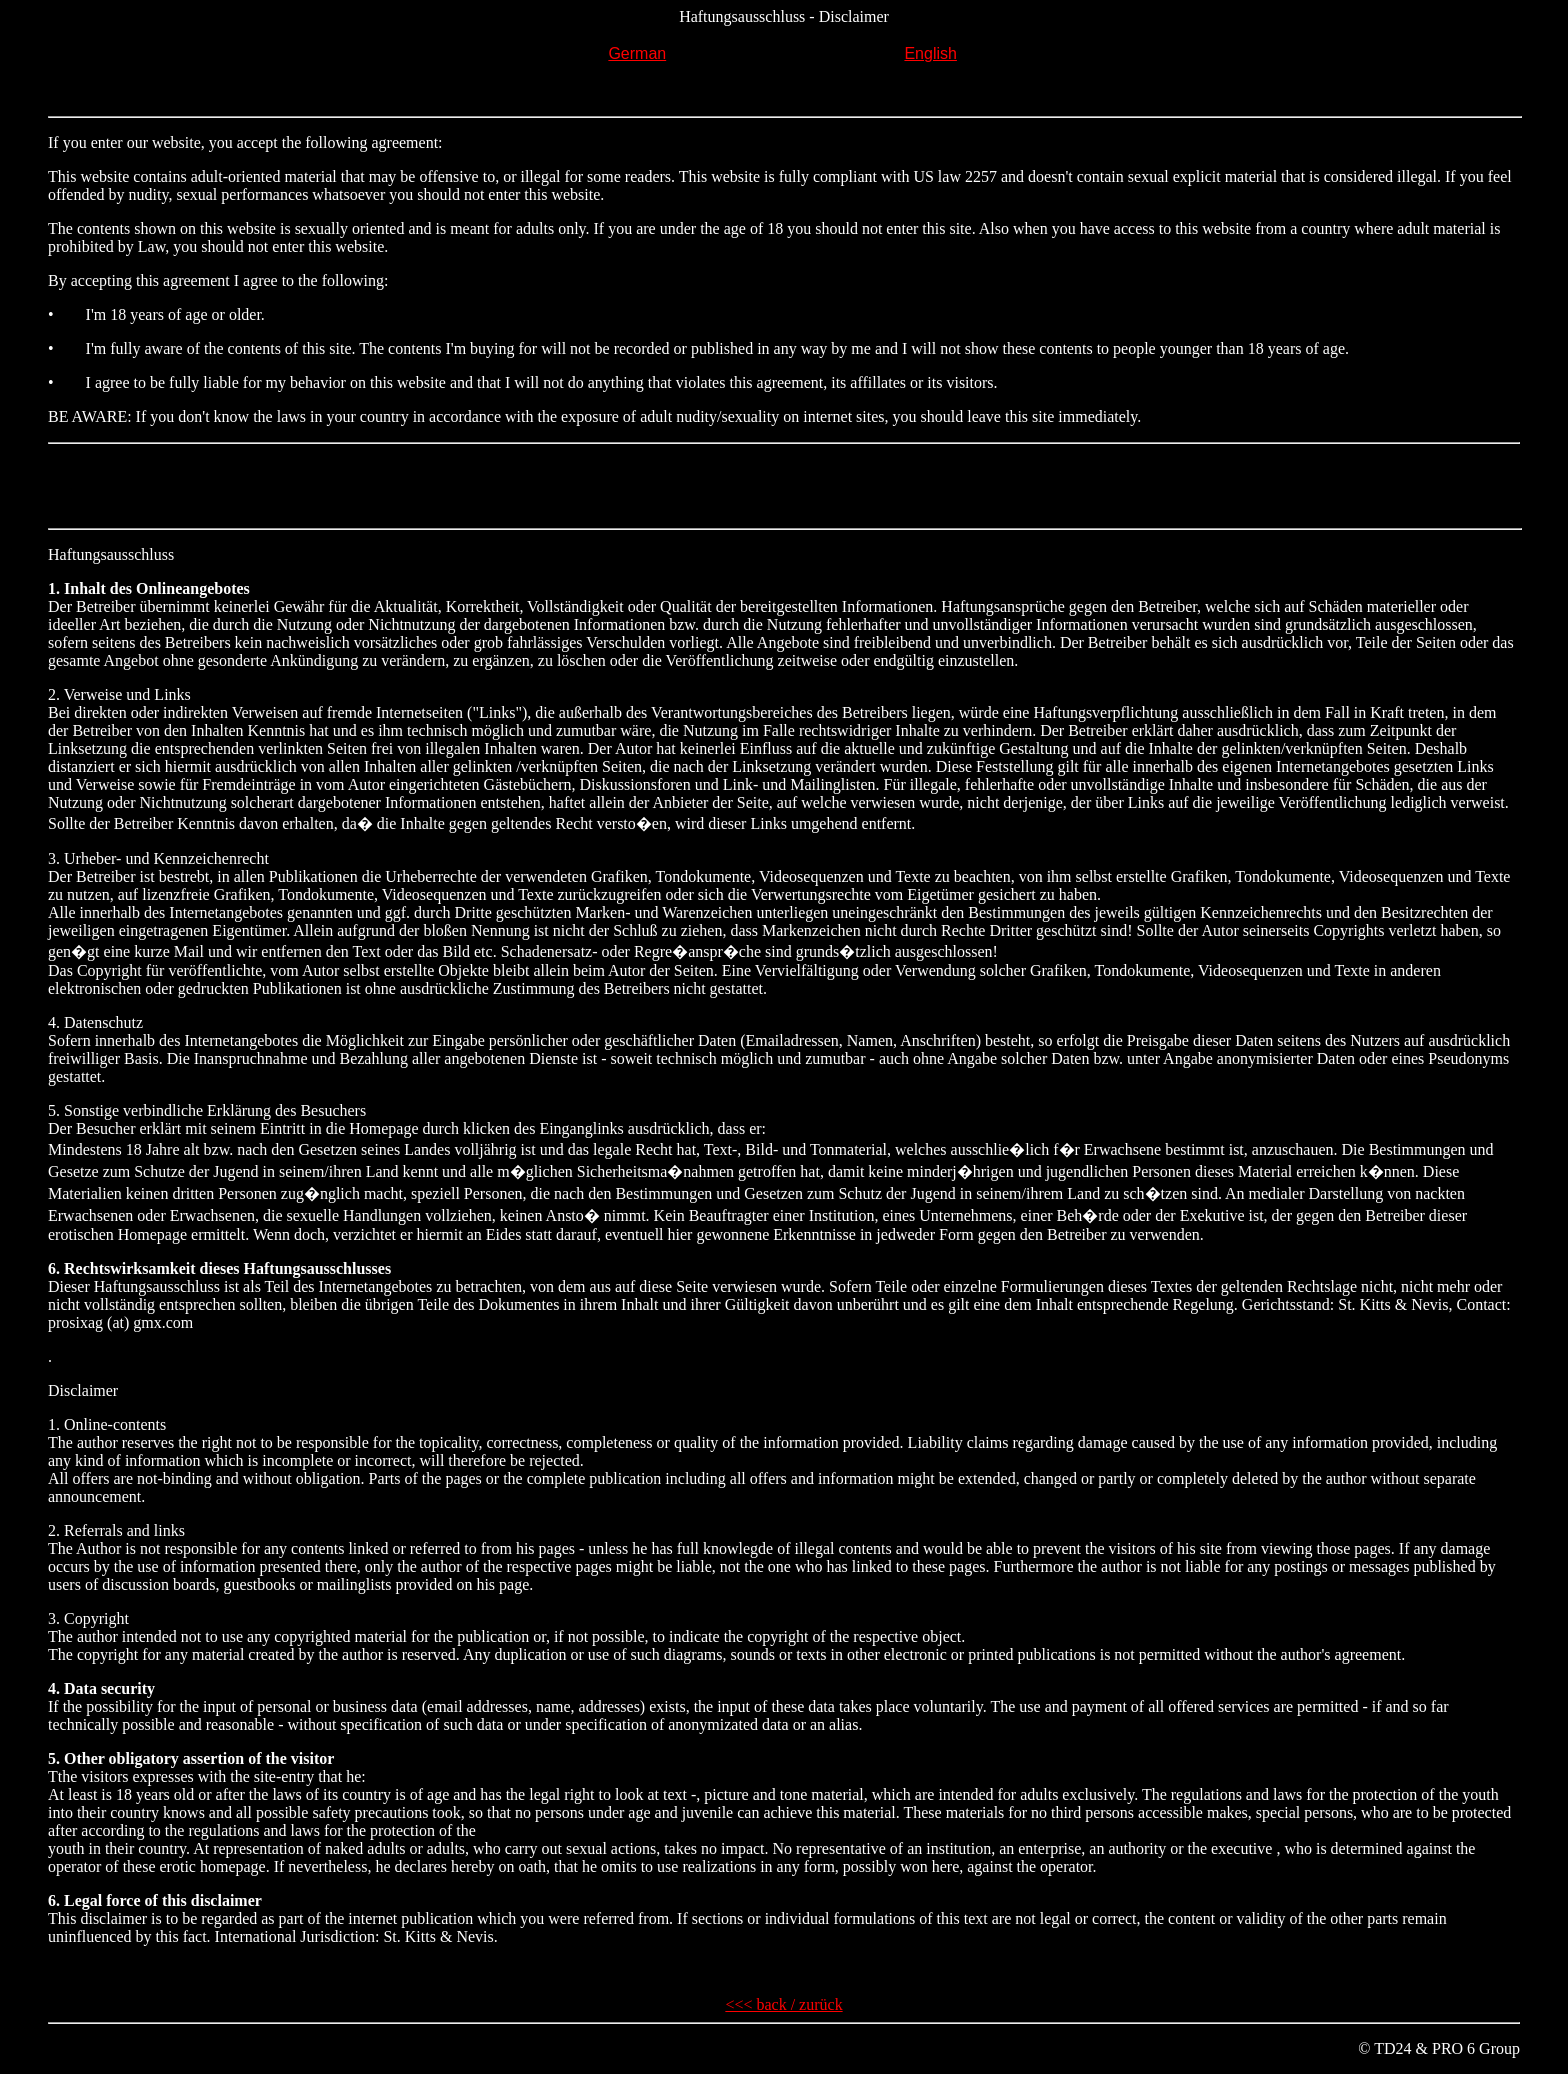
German (637, 53)
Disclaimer (83, 1390)
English (930, 53)
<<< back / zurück (783, 2004)
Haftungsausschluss (111, 554)
